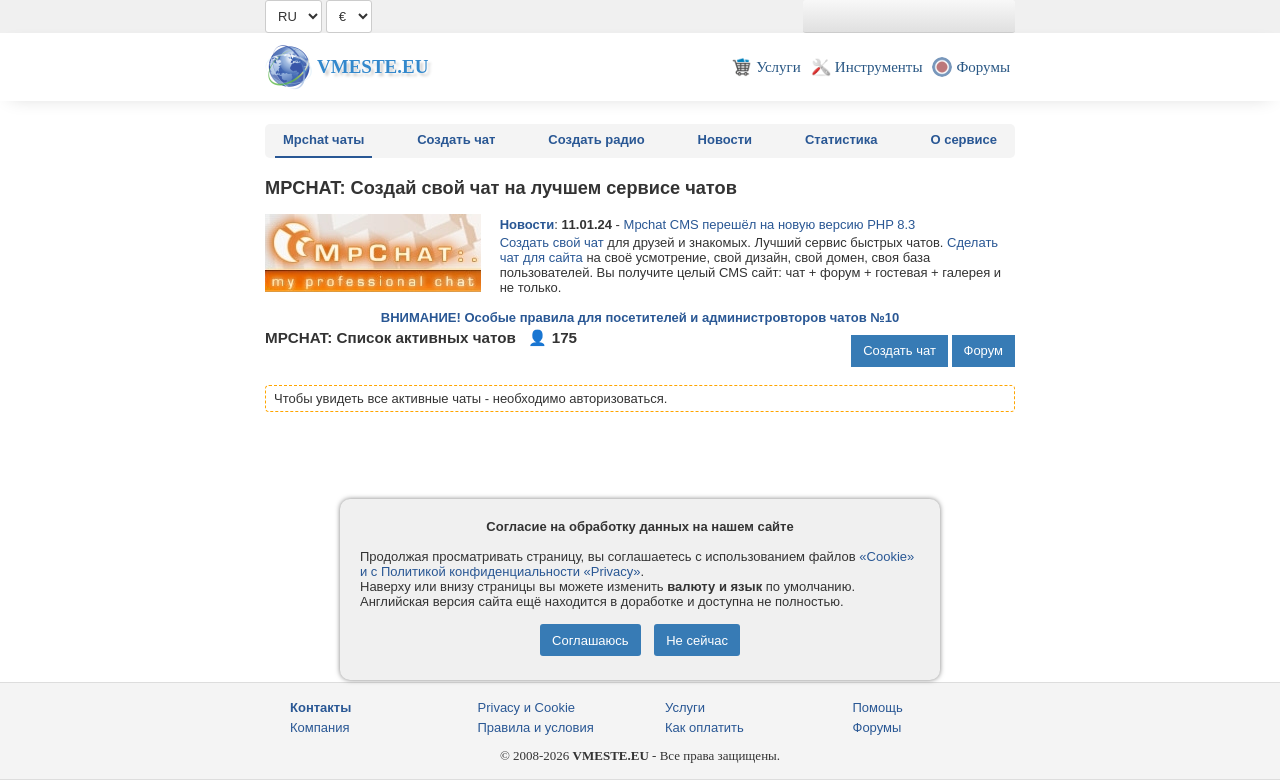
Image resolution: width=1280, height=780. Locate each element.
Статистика (841, 139)
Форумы (877, 727)
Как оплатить (704, 727)
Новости (725, 139)
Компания (320, 727)
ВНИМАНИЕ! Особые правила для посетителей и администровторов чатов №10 (640, 317)
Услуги (685, 707)
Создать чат (456, 139)
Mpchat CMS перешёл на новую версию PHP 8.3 (770, 224)
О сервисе (963, 139)
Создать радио (596, 139)
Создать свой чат (552, 242)
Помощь (878, 707)
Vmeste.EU (372, 66)
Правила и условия (536, 727)
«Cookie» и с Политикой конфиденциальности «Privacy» (637, 564)
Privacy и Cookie (527, 707)
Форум (984, 350)
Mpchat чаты (323, 139)
